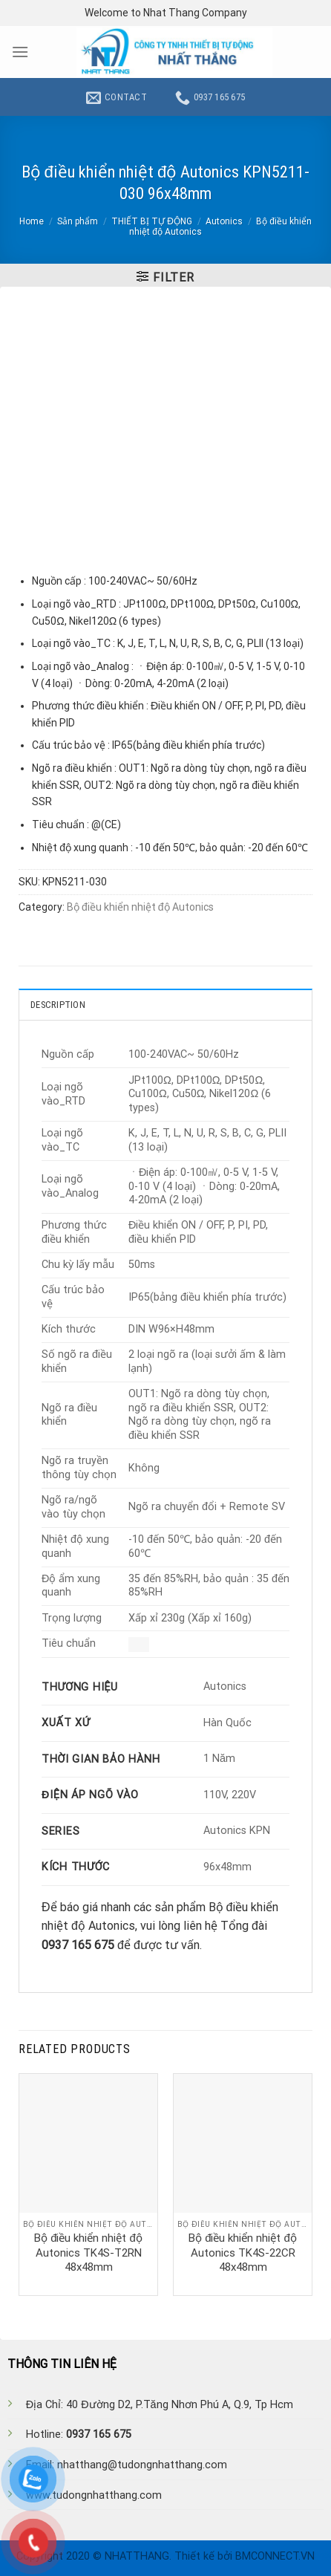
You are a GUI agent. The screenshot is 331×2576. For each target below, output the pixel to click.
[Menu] (20, 51)
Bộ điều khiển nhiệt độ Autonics (140, 907)
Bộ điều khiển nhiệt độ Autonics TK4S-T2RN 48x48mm (88, 2252)
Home (31, 221)
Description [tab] (57, 1004)
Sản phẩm (77, 221)
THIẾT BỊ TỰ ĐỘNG (151, 221)
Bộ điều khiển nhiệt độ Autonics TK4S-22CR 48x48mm (243, 2252)
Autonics (224, 221)
